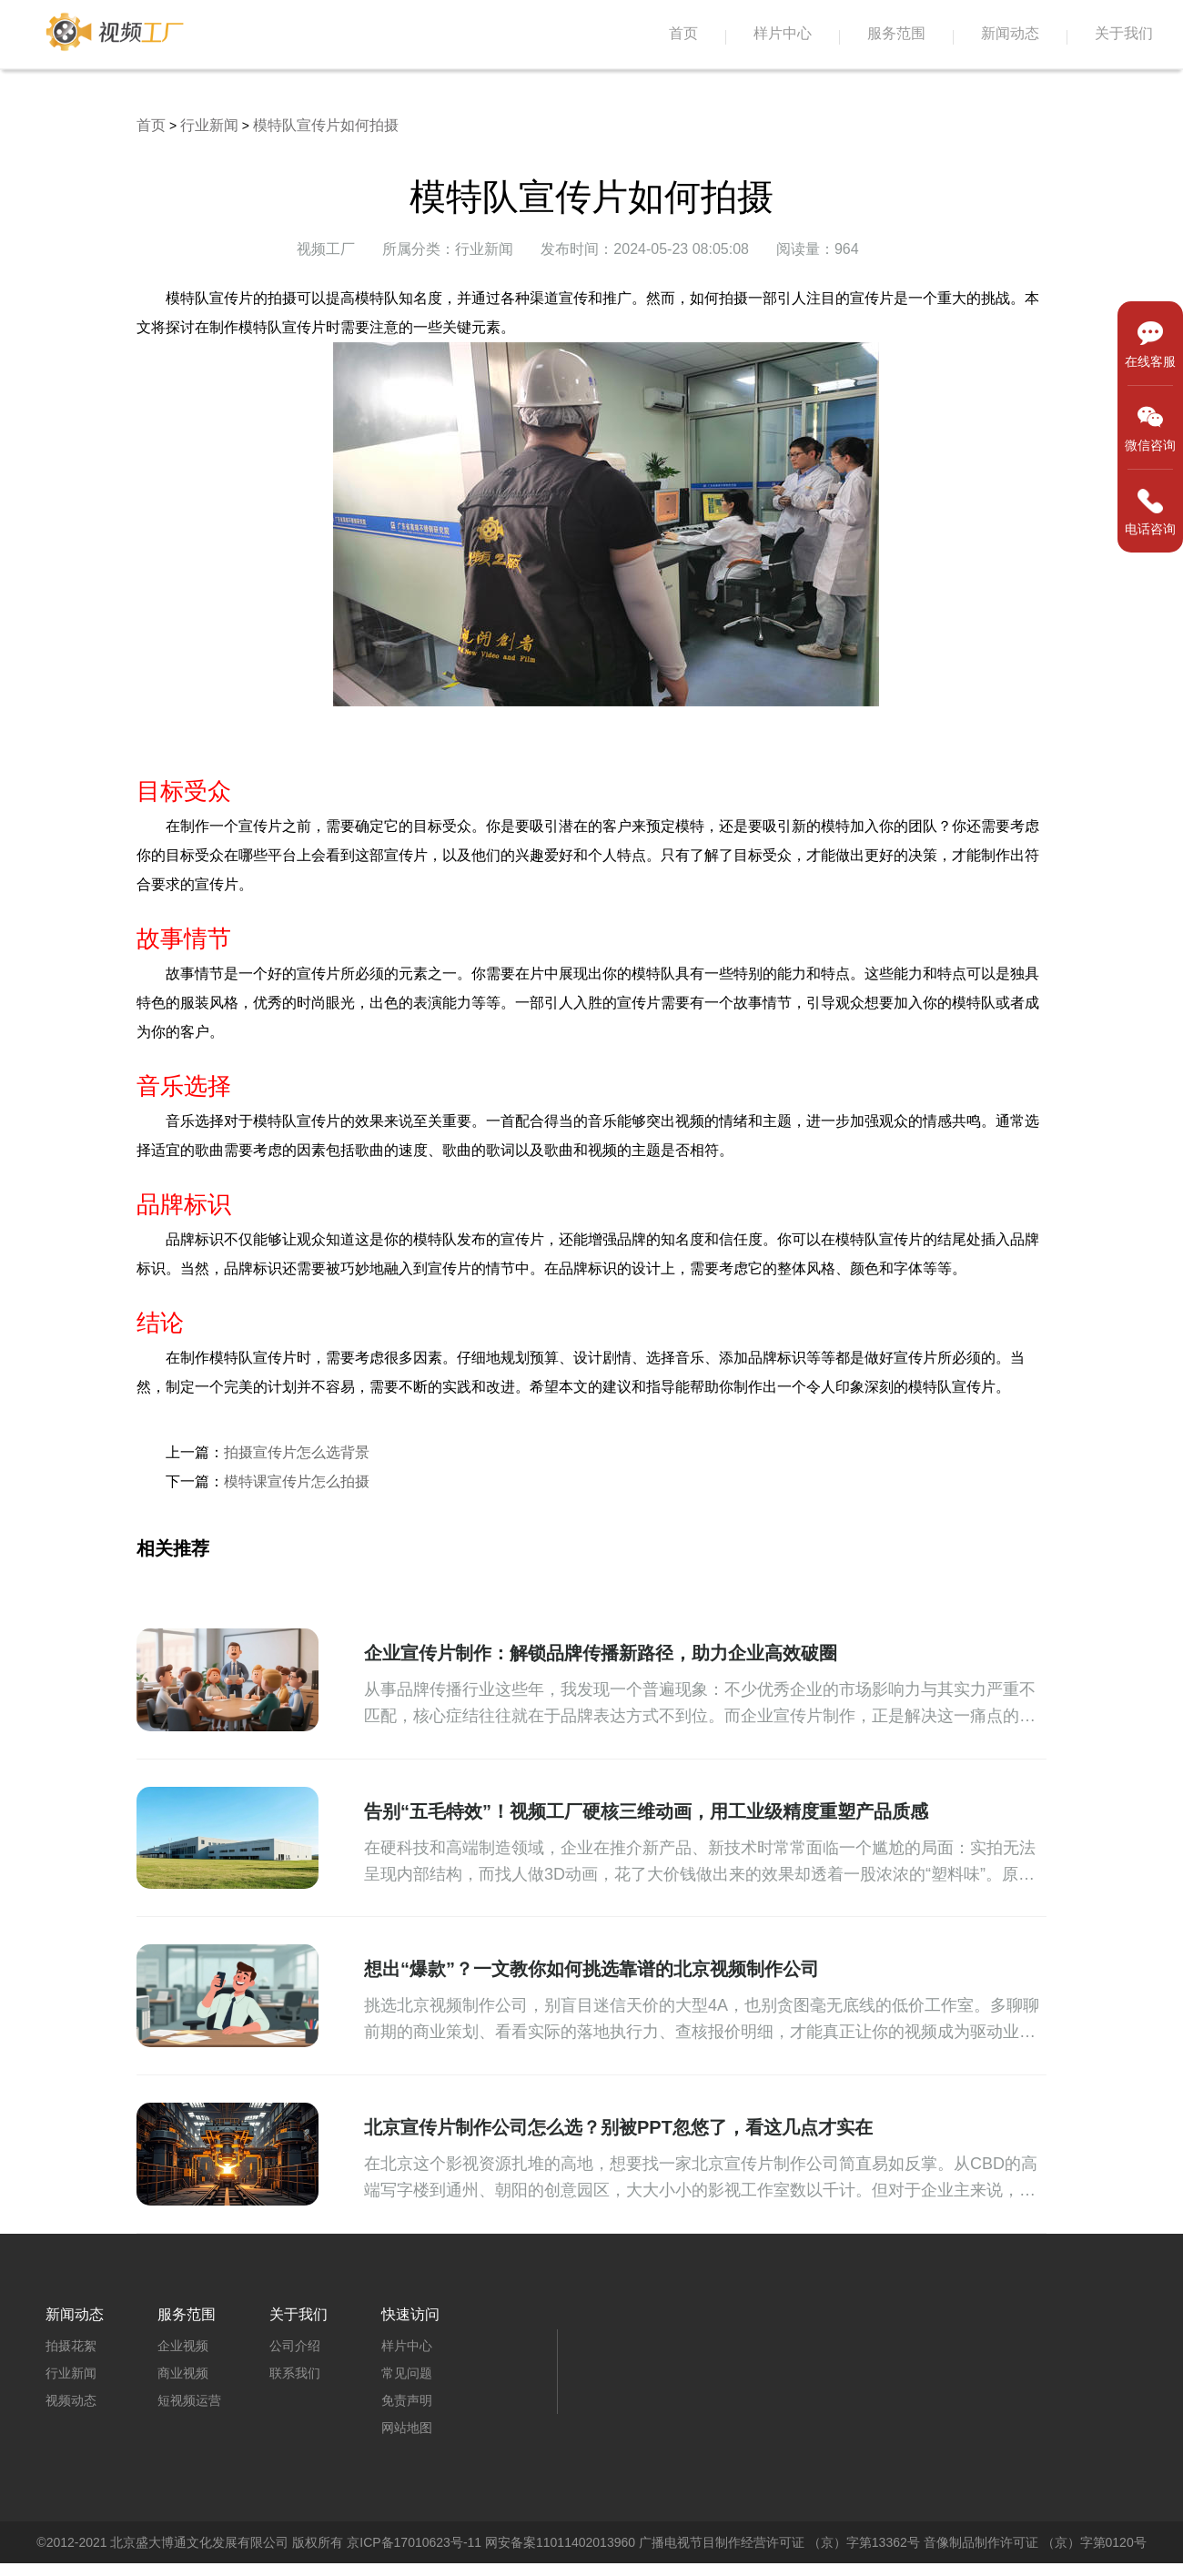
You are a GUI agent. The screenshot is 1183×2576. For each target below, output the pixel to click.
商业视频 (182, 2373)
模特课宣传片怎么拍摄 (296, 1481)
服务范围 (896, 33)
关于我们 (1124, 33)
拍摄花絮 (71, 2345)
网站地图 (406, 2427)
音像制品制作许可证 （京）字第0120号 (1035, 2542)
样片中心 (782, 33)
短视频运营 (189, 2400)
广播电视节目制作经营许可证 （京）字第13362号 (779, 2542)
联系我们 (294, 2373)
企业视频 (182, 2345)
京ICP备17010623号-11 (414, 2542)
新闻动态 (1010, 33)
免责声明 (406, 2400)
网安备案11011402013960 (560, 2542)
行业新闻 (209, 125)
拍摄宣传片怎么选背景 (296, 1452)
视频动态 (71, 2400)
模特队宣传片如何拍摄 (326, 125)
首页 (683, 33)
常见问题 (406, 2373)
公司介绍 (294, 2345)
